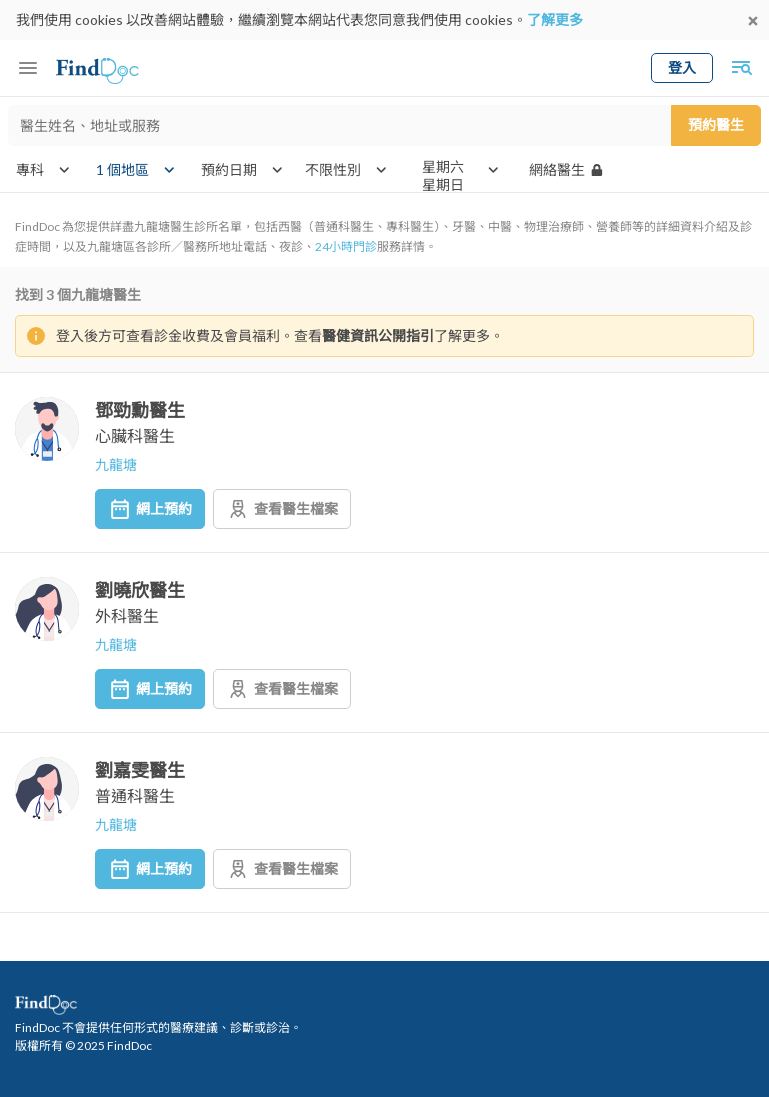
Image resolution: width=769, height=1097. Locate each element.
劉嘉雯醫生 (140, 770)
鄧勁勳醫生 (140, 410)
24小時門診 (346, 246)
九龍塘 (116, 464)
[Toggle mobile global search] (741, 68)
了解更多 (555, 19)
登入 (682, 67)
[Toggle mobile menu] (28, 68)
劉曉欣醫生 (140, 590)
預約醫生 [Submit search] (716, 124)
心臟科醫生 (135, 435)
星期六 (443, 167)
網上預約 (150, 509)
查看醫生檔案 (282, 509)
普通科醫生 (135, 795)
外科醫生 (127, 615)
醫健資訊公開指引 (378, 335)
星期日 (443, 185)
